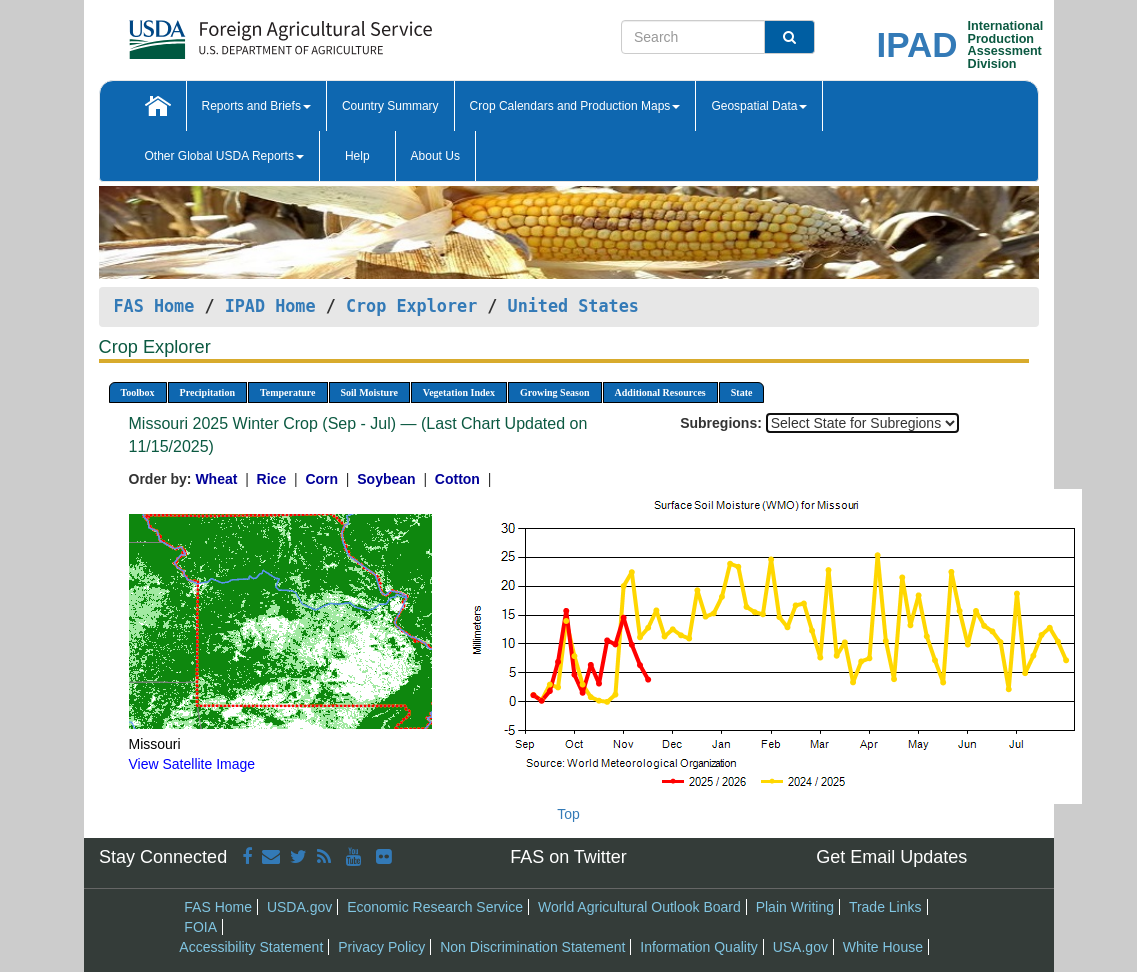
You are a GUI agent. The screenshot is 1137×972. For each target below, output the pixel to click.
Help (357, 156)
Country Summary (390, 106)
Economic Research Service (435, 907)
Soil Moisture (369, 392)
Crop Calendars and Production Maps (575, 106)
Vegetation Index (459, 392)
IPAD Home (270, 306)
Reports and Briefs (256, 106)
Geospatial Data (759, 106)
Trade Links (885, 907)
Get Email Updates (891, 857)
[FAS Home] (230, 32)
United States (573, 306)
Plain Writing (795, 907)
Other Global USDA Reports (224, 156)
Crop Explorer (411, 306)
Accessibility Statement (251, 947)
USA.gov (800, 947)
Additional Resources (660, 392)
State (742, 392)
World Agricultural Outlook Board (639, 907)
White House (883, 947)
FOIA (200, 927)
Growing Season (555, 392)
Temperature (288, 392)
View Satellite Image (192, 764)
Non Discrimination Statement (532, 947)
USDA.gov (299, 907)
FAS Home (154, 306)
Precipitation (207, 392)
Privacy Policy (381, 947)
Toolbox (138, 392)
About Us (435, 156)
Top (568, 814)
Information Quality (699, 947)
